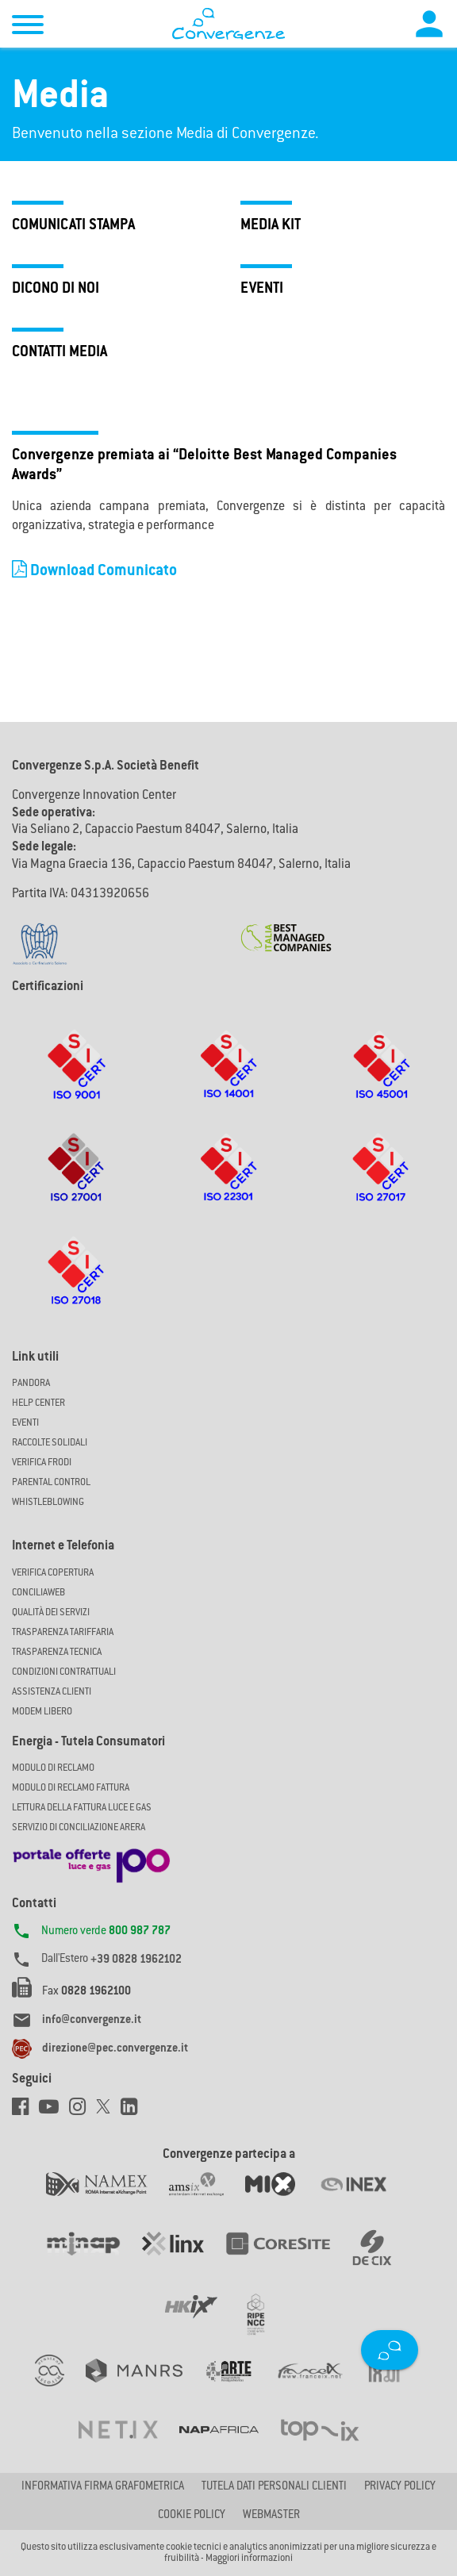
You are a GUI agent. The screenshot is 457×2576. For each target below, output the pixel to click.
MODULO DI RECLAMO (53, 1768)
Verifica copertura (53, 1573)
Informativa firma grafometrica (102, 2487)
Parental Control (51, 1483)
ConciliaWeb (38, 1593)
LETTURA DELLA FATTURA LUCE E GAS (82, 1808)
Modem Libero (42, 1712)
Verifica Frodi (41, 1463)
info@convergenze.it (91, 2020)
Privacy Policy (400, 2487)
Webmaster (271, 2515)
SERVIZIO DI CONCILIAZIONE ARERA (78, 1828)
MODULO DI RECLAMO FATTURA (70, 1788)
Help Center (38, 1403)
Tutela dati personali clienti (274, 2487)
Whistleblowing (48, 1502)
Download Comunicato (94, 571)
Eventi (25, 1423)
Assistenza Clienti (51, 1692)
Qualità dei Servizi (51, 1613)
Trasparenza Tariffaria (62, 1632)
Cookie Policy (191, 2515)
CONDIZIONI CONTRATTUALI (64, 1672)
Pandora (31, 1383)
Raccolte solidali (49, 1443)
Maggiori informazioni (249, 2558)
